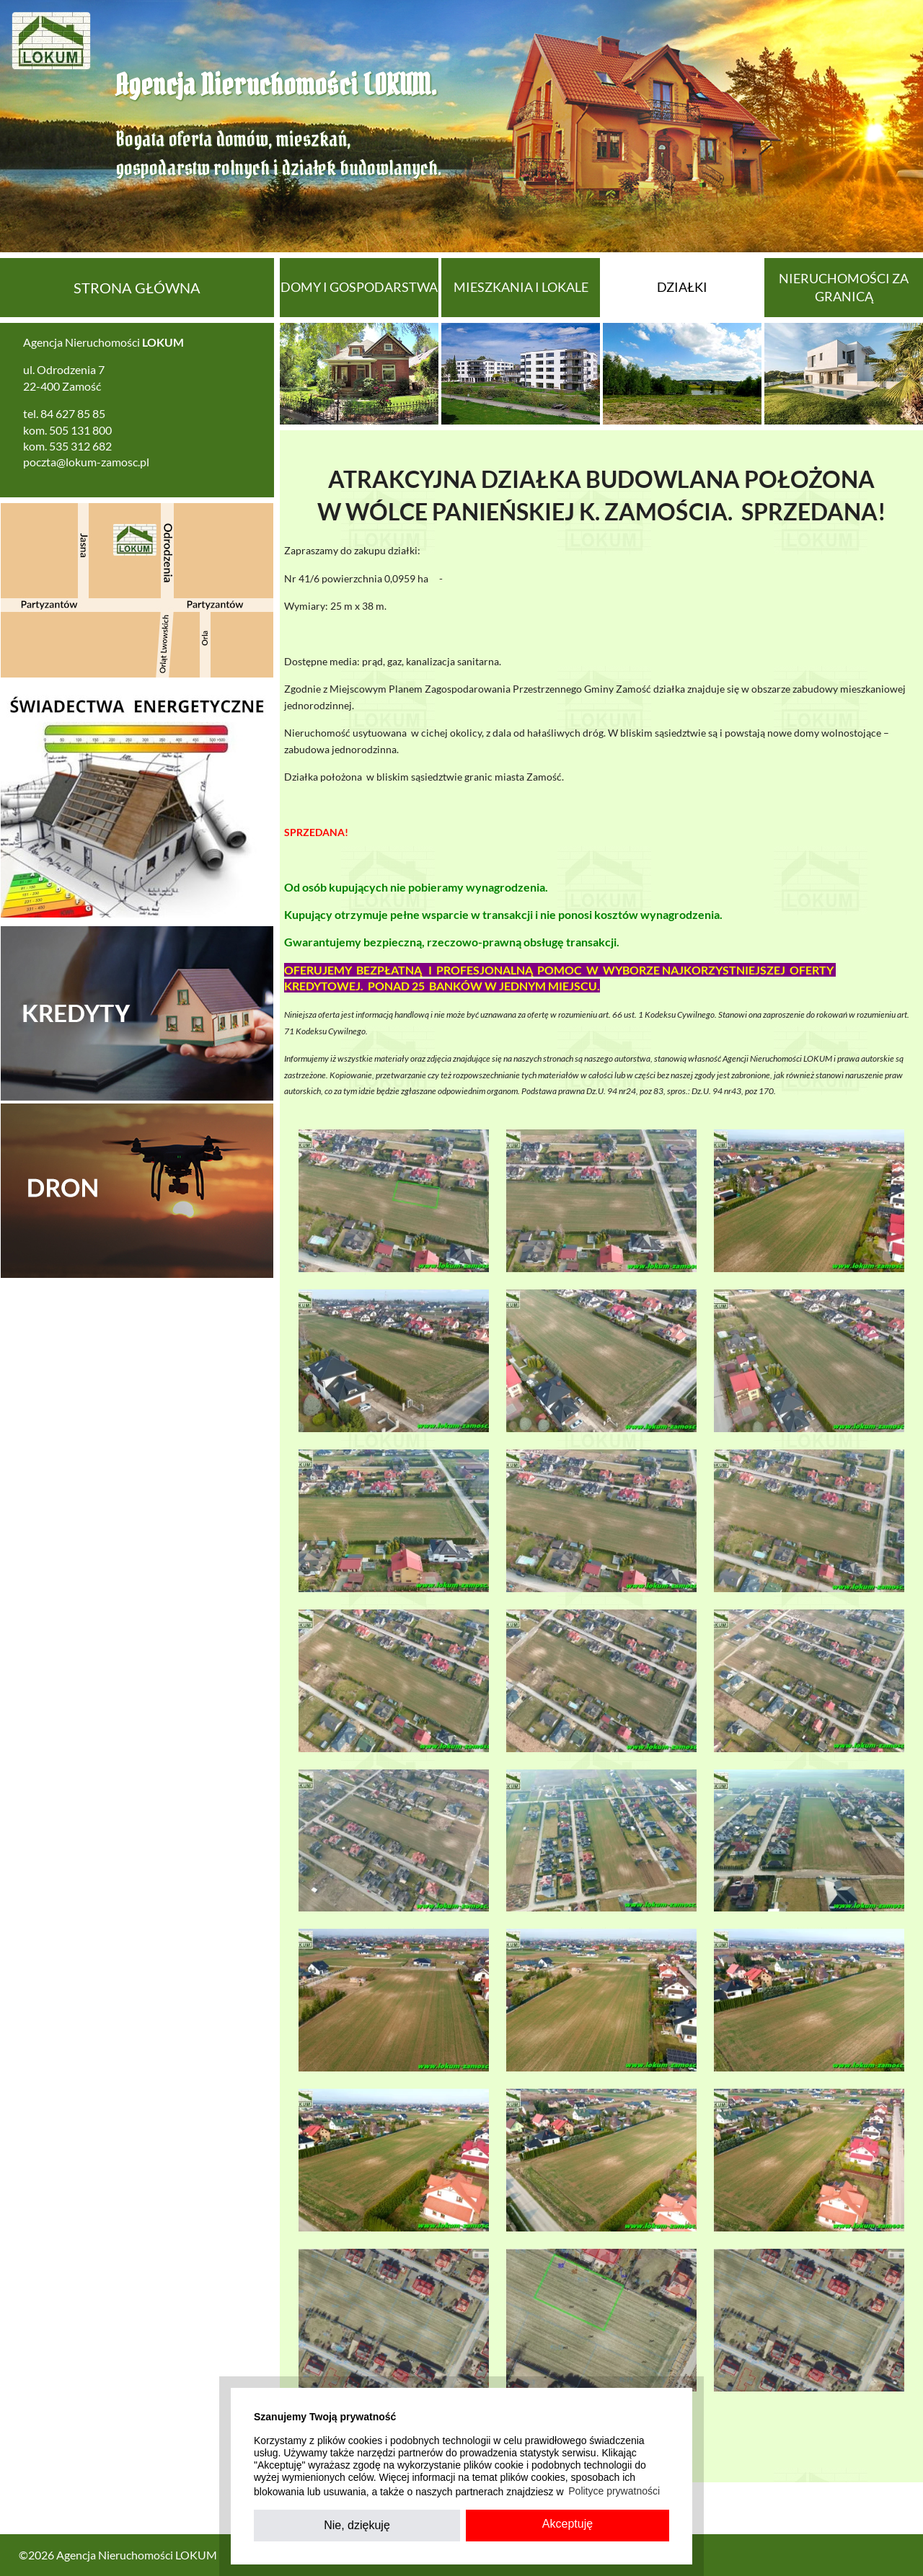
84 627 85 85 (72, 413)
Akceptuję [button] (567, 2524)
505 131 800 (80, 430)
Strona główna (137, 287)
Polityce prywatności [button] (614, 2491)
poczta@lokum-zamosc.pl (86, 461)
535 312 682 (80, 446)
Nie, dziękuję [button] (357, 2525)
